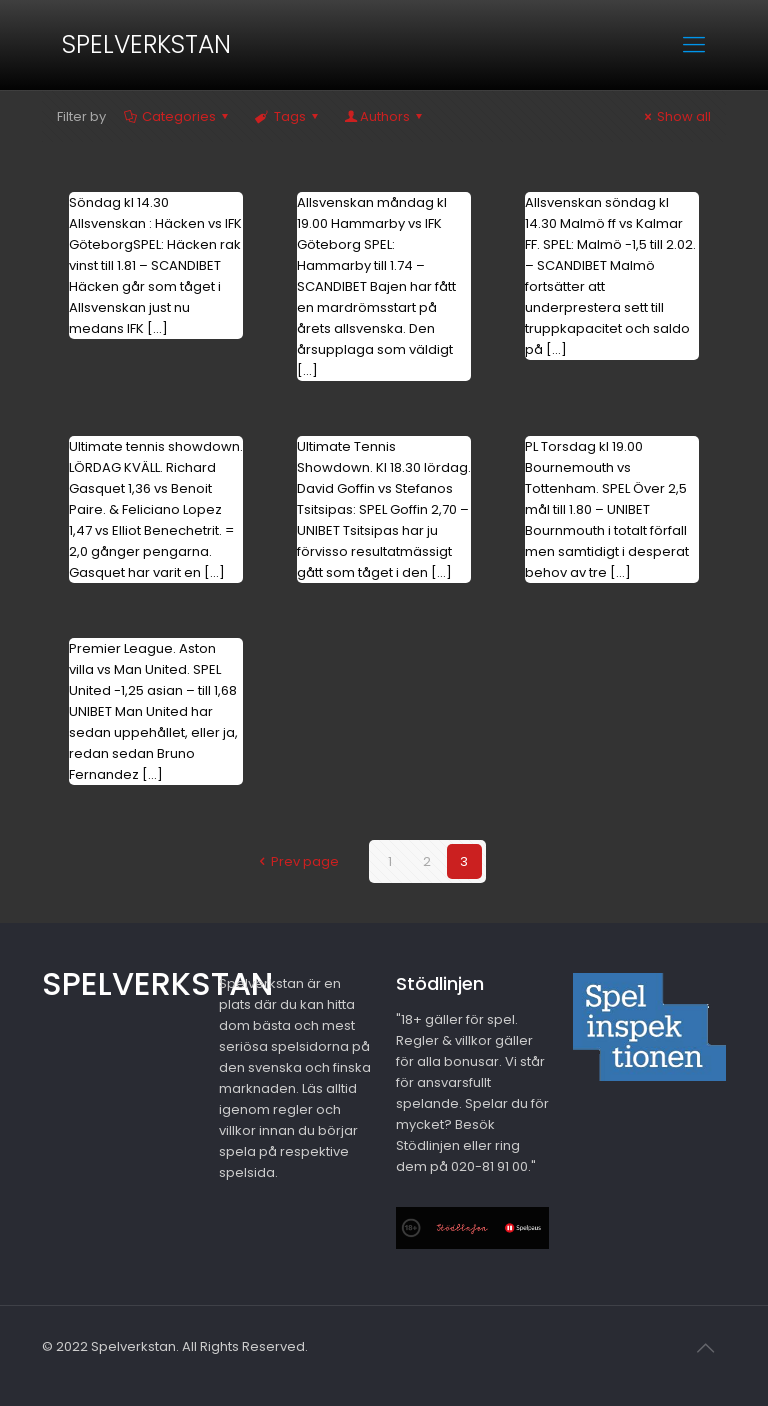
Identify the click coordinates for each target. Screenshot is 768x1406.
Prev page (295, 861)
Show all (675, 116)
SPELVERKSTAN (146, 44)
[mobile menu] (694, 45)
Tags (287, 116)
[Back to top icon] (705, 1348)
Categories (177, 116)
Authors (385, 116)
